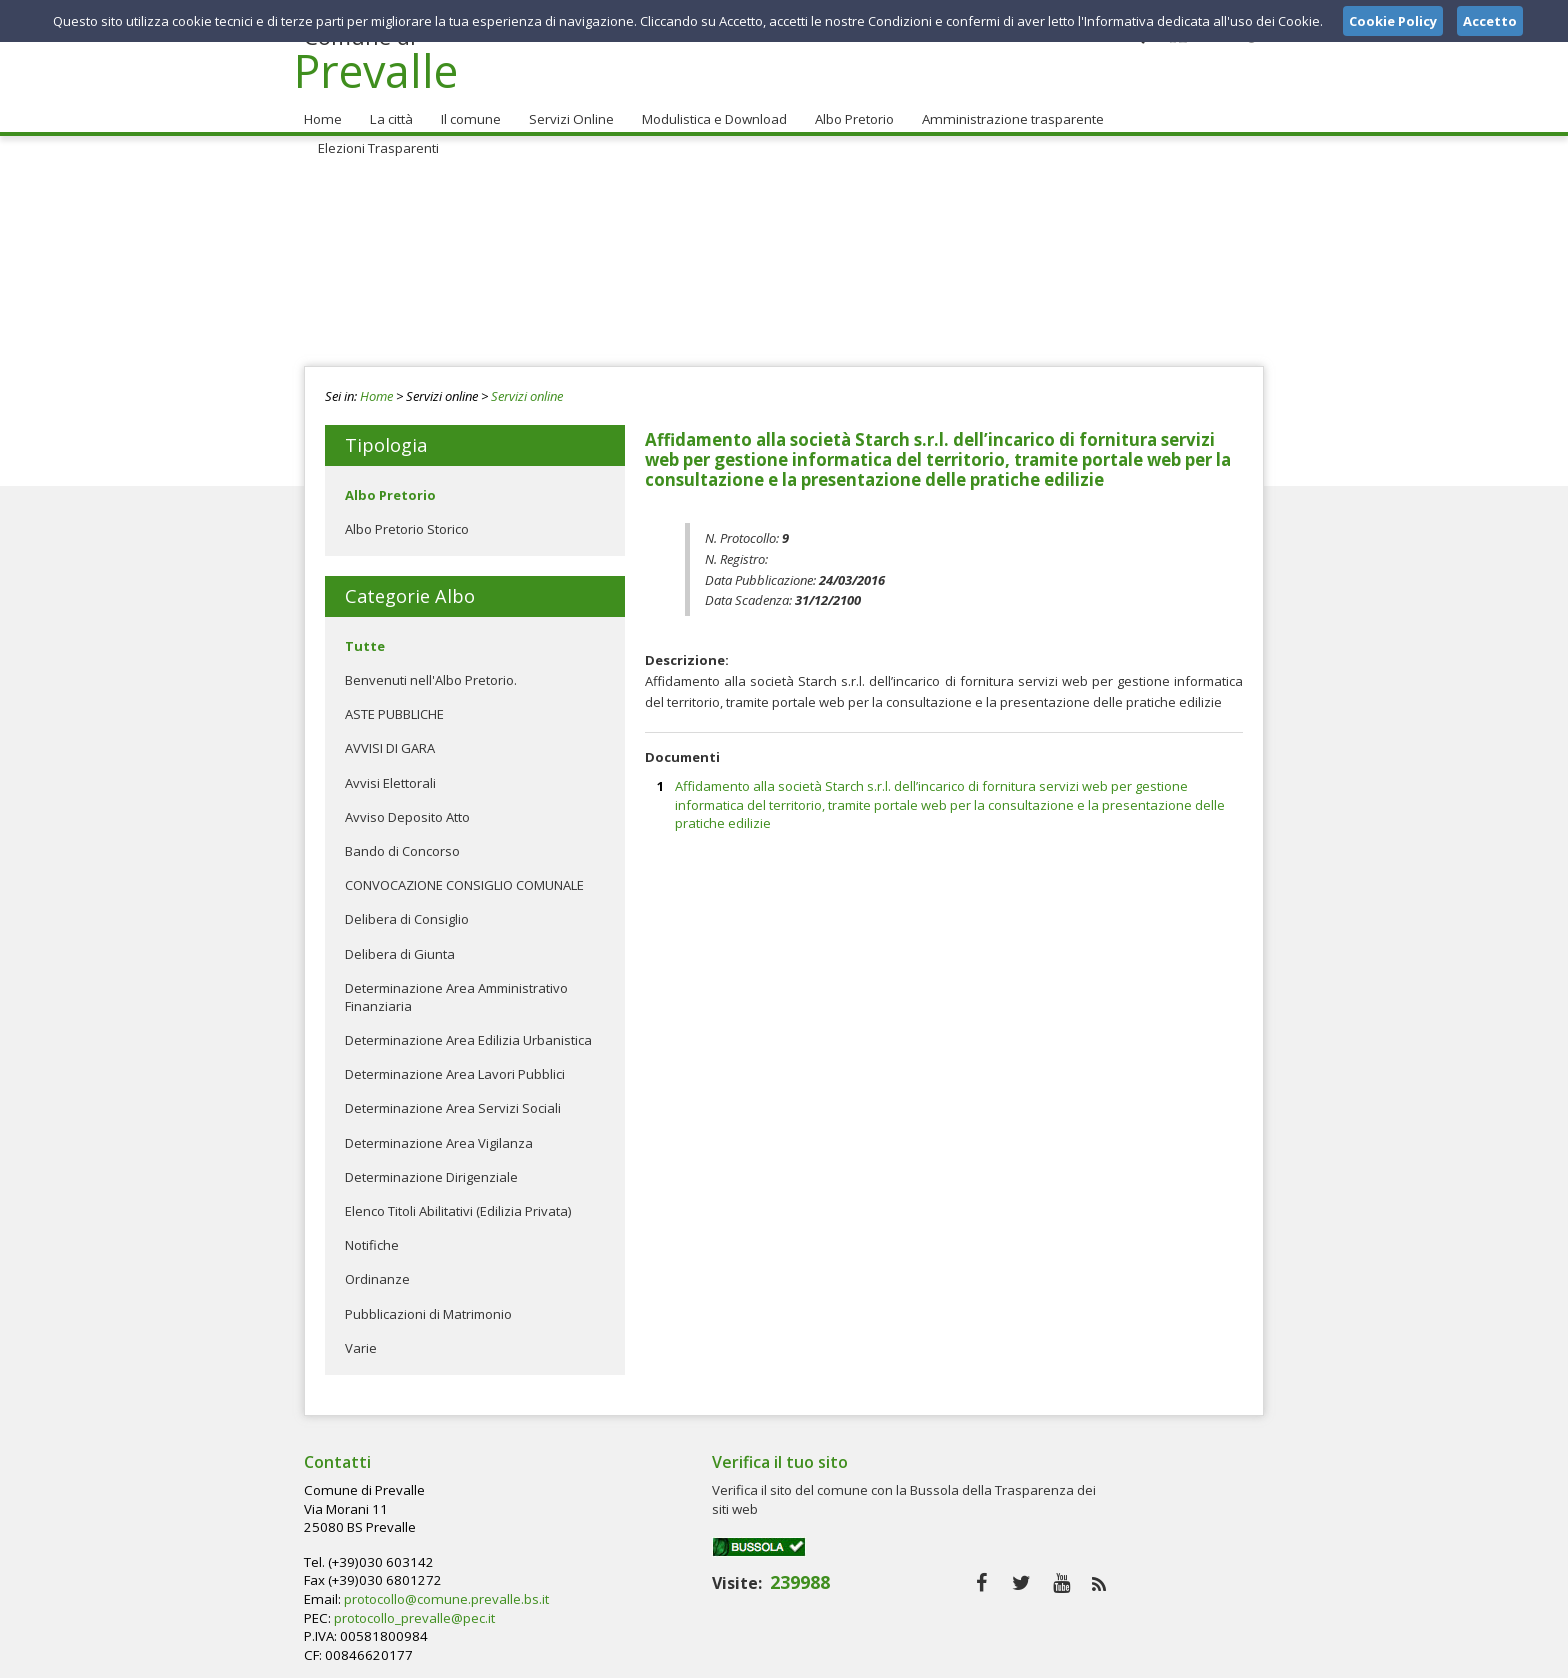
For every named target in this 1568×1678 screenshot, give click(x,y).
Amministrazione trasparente (1005, 111)
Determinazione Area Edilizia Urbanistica (468, 1032)
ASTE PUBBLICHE (394, 706)
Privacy (1140, 1657)
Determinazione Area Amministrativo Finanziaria (456, 989)
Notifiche (372, 1237)
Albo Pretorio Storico (407, 521)
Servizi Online (566, 111)
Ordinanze (377, 1272)
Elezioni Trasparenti (1182, 111)
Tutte (365, 638)
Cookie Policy (1220, 1657)
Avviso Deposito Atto (407, 809)
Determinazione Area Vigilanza (439, 1135)
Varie (361, 1340)
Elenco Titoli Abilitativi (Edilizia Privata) (458, 1203)
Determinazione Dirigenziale (431, 1169)
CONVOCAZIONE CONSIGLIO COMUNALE (464, 877)
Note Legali (1068, 1657)
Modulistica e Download (708, 111)
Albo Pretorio (848, 111)
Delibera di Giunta (400, 946)
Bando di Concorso (402, 843)
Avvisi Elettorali (390, 775)
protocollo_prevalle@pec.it (738, 1537)
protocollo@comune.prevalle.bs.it (768, 1519)
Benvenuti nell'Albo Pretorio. (431, 672)
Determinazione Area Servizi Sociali (453, 1101)
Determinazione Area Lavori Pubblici (455, 1067)
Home (322, 111)
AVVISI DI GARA (390, 741)
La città (389, 111)
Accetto (1490, 21)
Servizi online (527, 388)
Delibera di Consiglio (407, 912)
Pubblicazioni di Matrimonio (428, 1306)
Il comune (467, 111)
